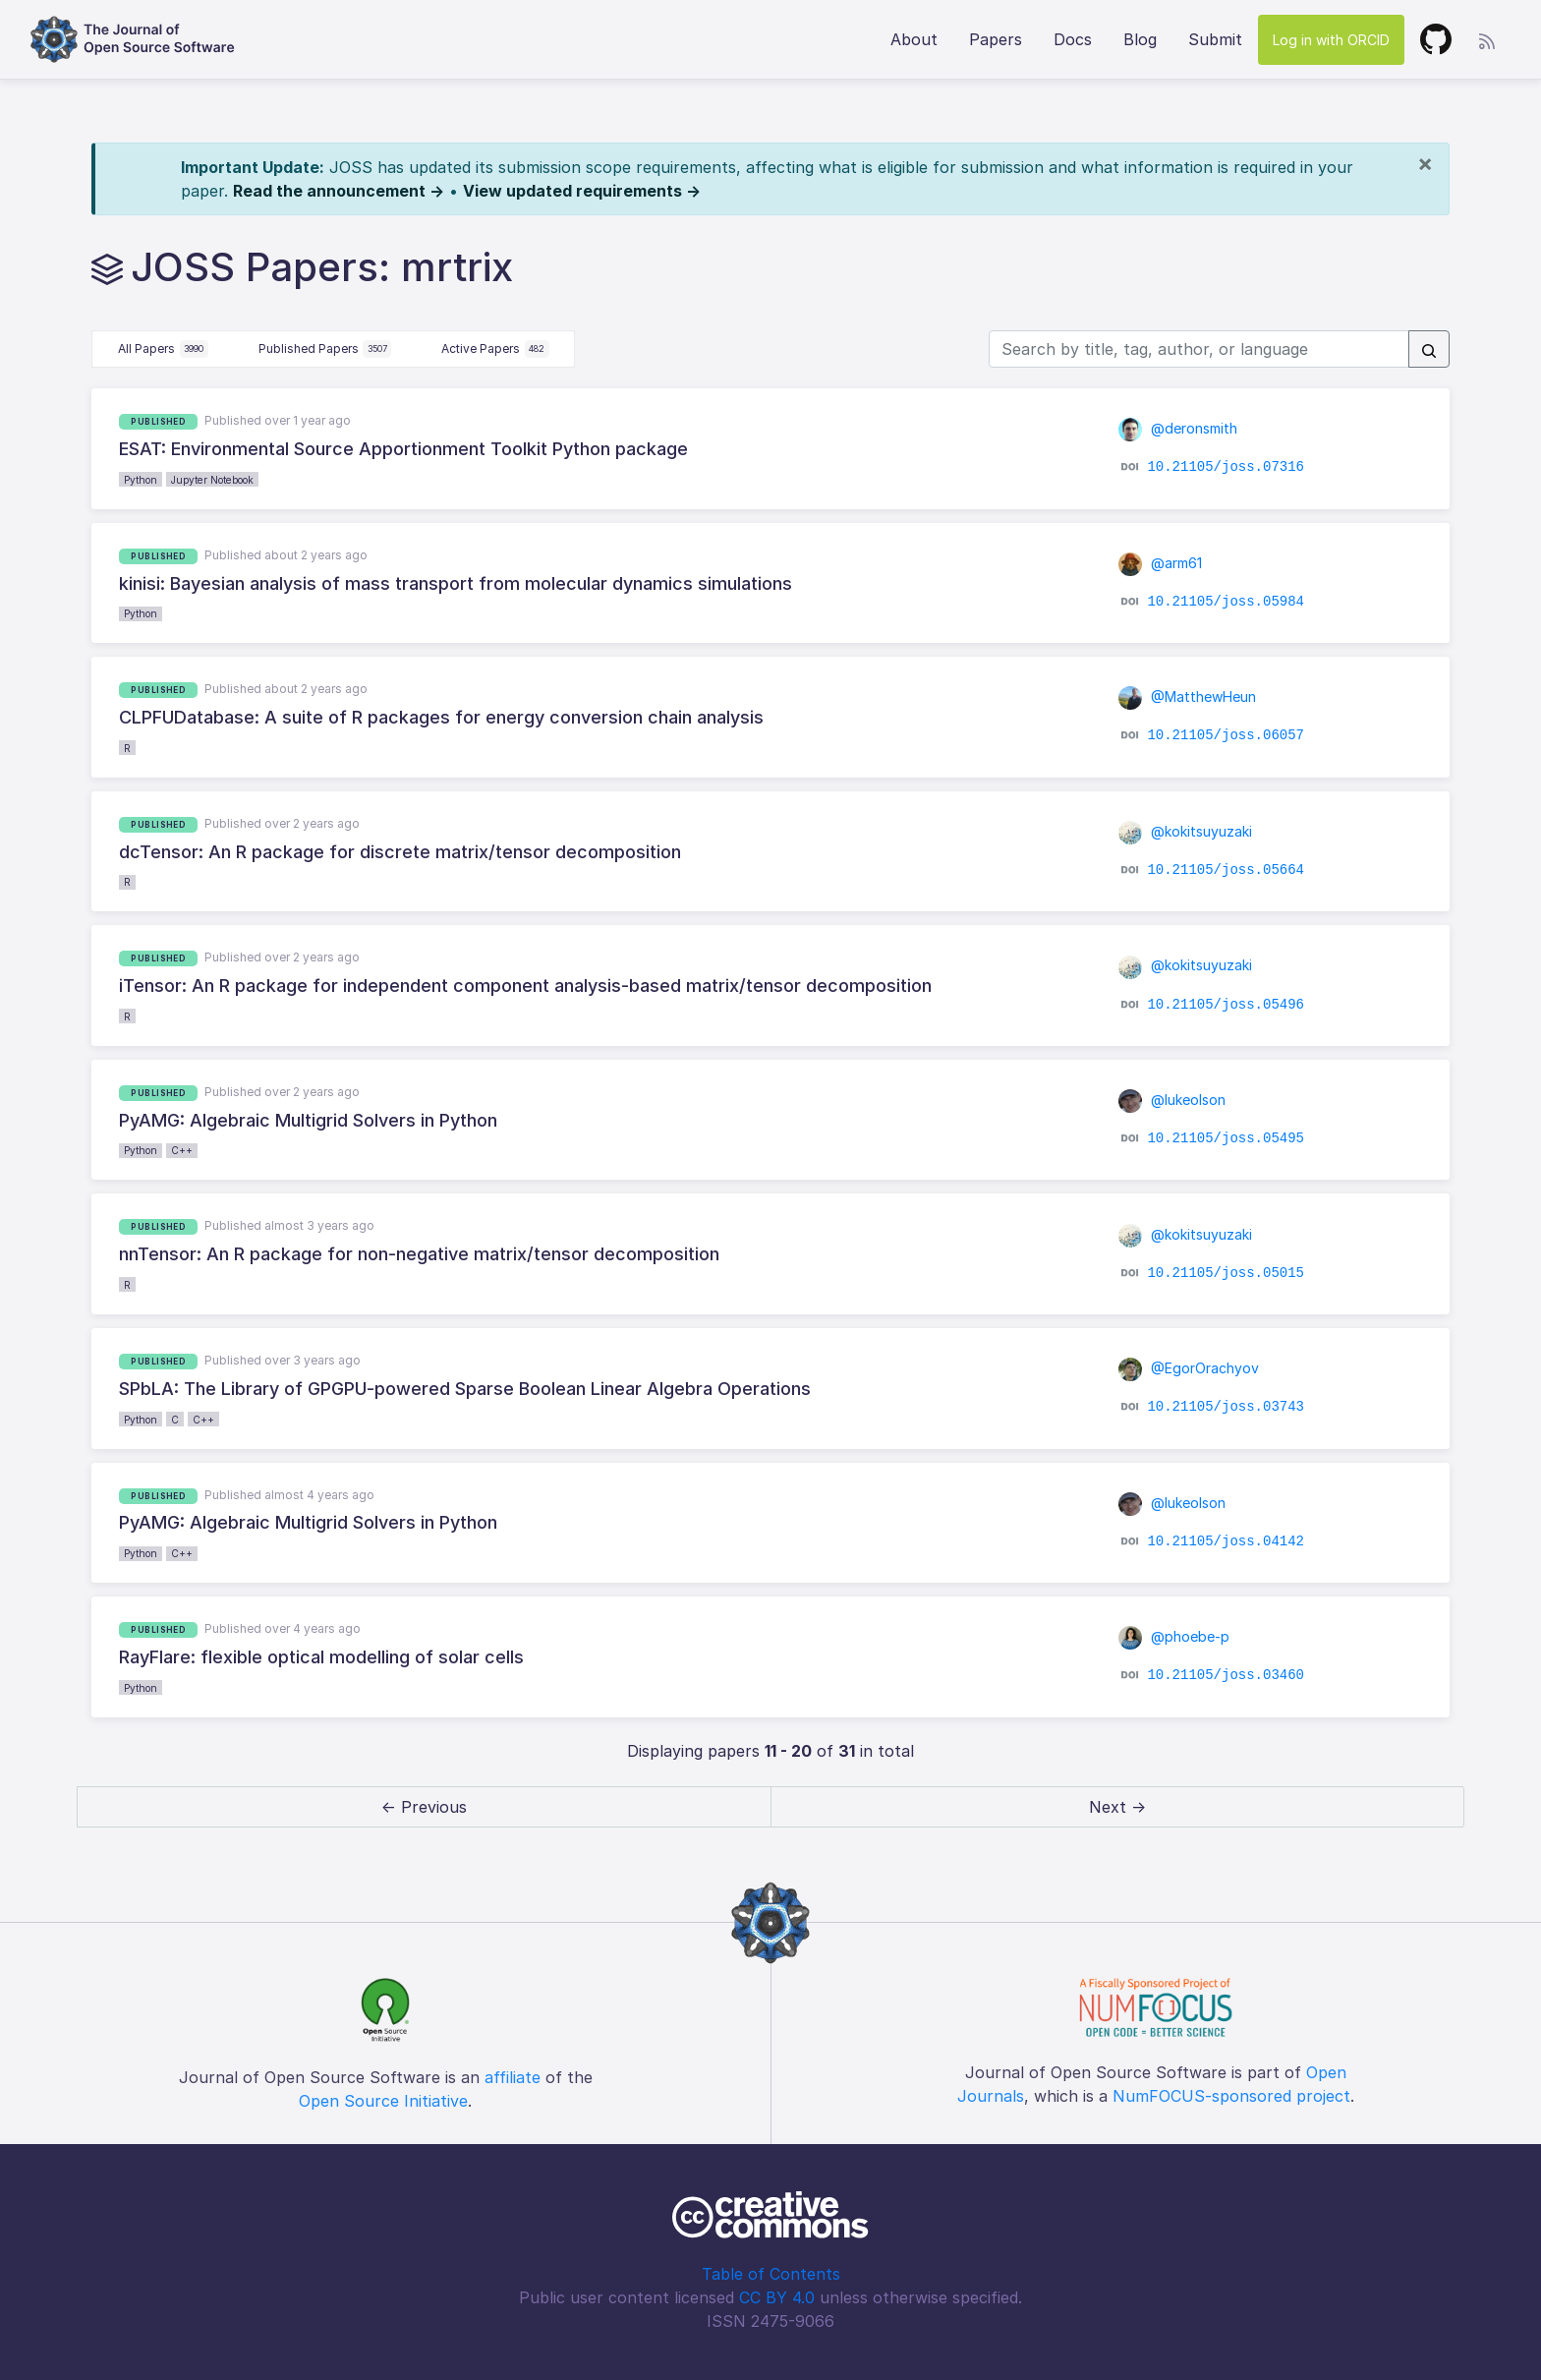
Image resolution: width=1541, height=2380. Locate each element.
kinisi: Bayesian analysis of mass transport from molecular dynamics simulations (455, 583)
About (914, 39)
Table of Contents (771, 2274)
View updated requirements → (582, 191)
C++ (182, 1150)
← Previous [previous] (424, 1807)
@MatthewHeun (1187, 696)
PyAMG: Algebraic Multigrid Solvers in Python (308, 1120)
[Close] (1425, 163)
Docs (1073, 39)
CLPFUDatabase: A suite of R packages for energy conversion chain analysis (441, 717)
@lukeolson (1172, 1099)
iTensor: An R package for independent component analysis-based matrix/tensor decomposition (525, 985)
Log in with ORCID (1331, 39)
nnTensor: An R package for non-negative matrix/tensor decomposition (419, 1254)
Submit (1215, 39)
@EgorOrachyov (1189, 1368)
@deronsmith (1178, 428)
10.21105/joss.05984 (1225, 602)
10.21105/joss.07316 (1225, 467)
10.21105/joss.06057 (1225, 735)
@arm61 (1160, 562)
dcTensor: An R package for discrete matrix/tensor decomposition (400, 852)
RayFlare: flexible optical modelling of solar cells (321, 1657)
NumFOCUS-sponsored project (1231, 2096)
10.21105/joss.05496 (1225, 1004)
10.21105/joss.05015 (1225, 1272)
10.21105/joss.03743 (1225, 1407)
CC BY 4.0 (777, 2297)
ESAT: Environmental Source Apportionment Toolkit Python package (403, 448)
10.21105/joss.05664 (1225, 870)
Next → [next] (1117, 1807)
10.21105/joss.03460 (1225, 1675)
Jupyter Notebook (212, 480)
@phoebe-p (1174, 1636)
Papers (995, 39)
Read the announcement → (338, 191)
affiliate (513, 2077)
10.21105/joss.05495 (1225, 1138)
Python (140, 480)
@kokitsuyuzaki (1185, 831)
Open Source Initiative (383, 2101)
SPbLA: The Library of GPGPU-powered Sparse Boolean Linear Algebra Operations (465, 1388)
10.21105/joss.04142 (1225, 1541)
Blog (1140, 39)
